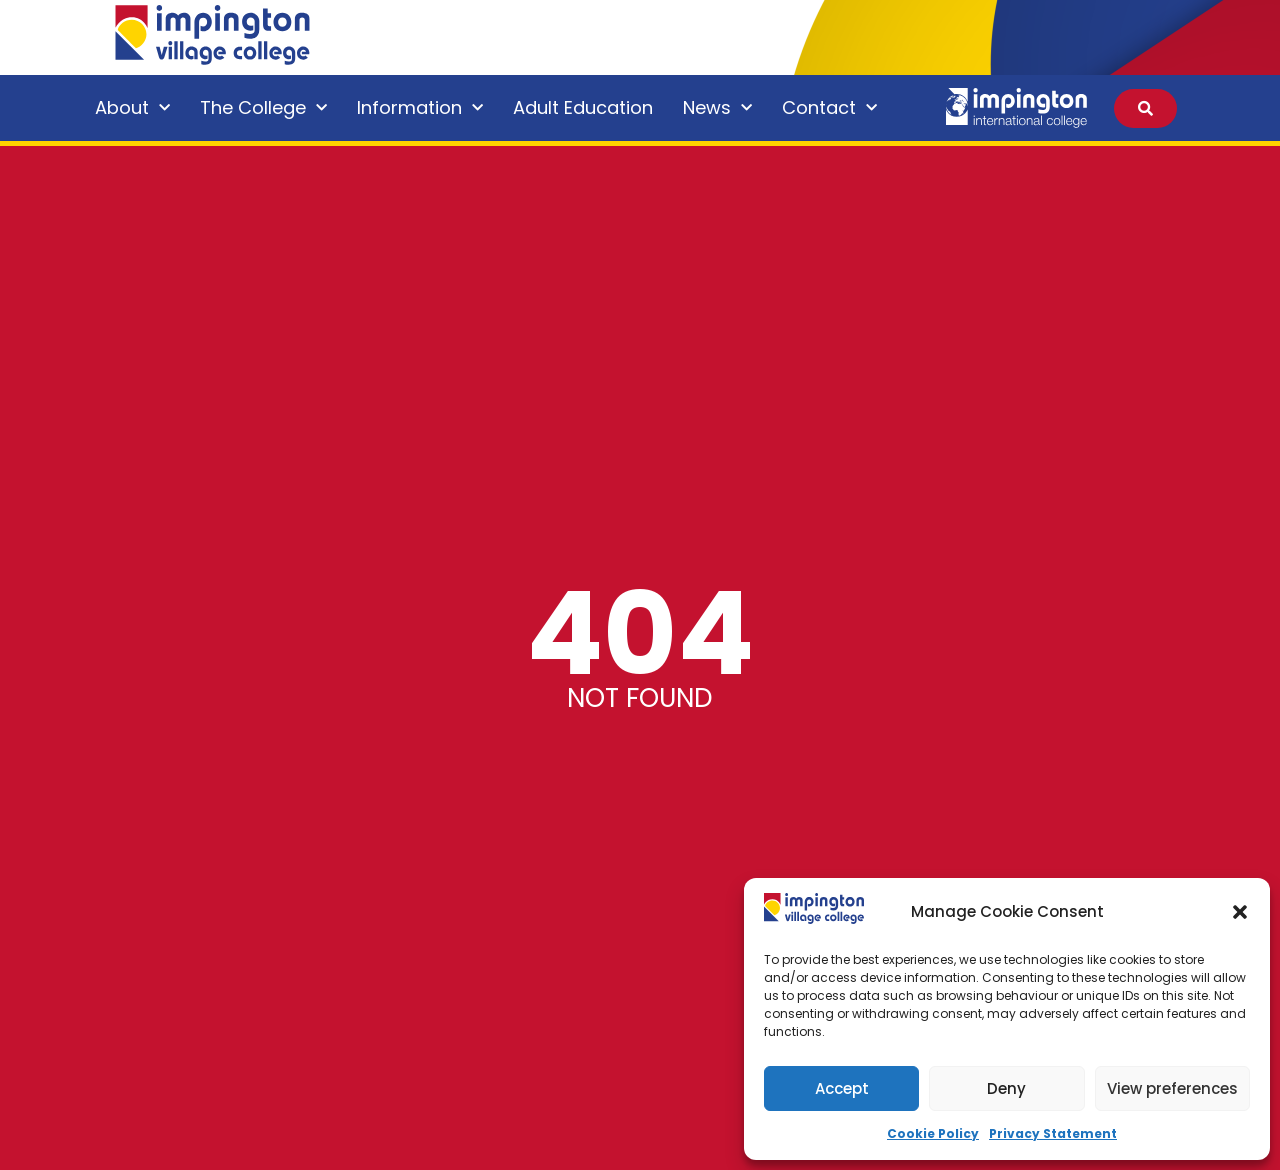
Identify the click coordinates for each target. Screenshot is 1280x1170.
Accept (842, 1088)
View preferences (1172, 1088)
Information (420, 108)
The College (263, 108)
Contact (829, 108)
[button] (1240, 912)
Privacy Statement (1053, 1133)
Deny (1006, 1088)
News (717, 108)
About (132, 108)
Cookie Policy (933, 1133)
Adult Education (583, 107)
